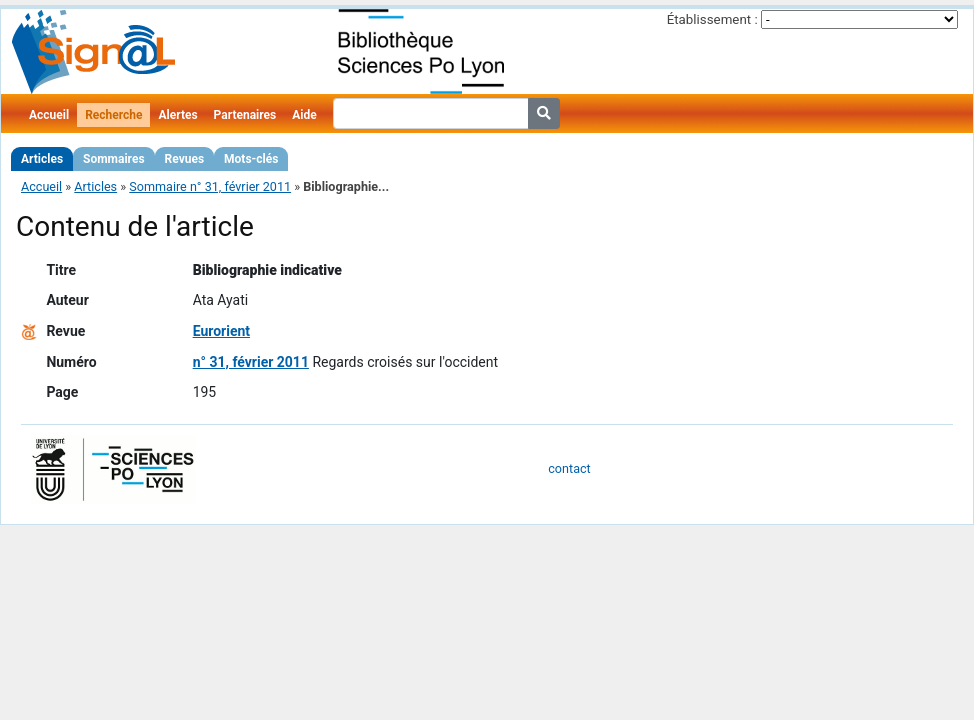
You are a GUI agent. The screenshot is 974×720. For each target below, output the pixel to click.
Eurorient (221, 331)
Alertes (177, 115)
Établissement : (712, 19)
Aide (304, 115)
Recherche (113, 115)
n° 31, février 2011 (251, 362)
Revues (185, 159)
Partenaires (245, 115)
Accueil (49, 115)
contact (569, 468)
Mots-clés (251, 159)
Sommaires (113, 159)
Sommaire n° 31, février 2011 (210, 186)
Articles (42, 159)
